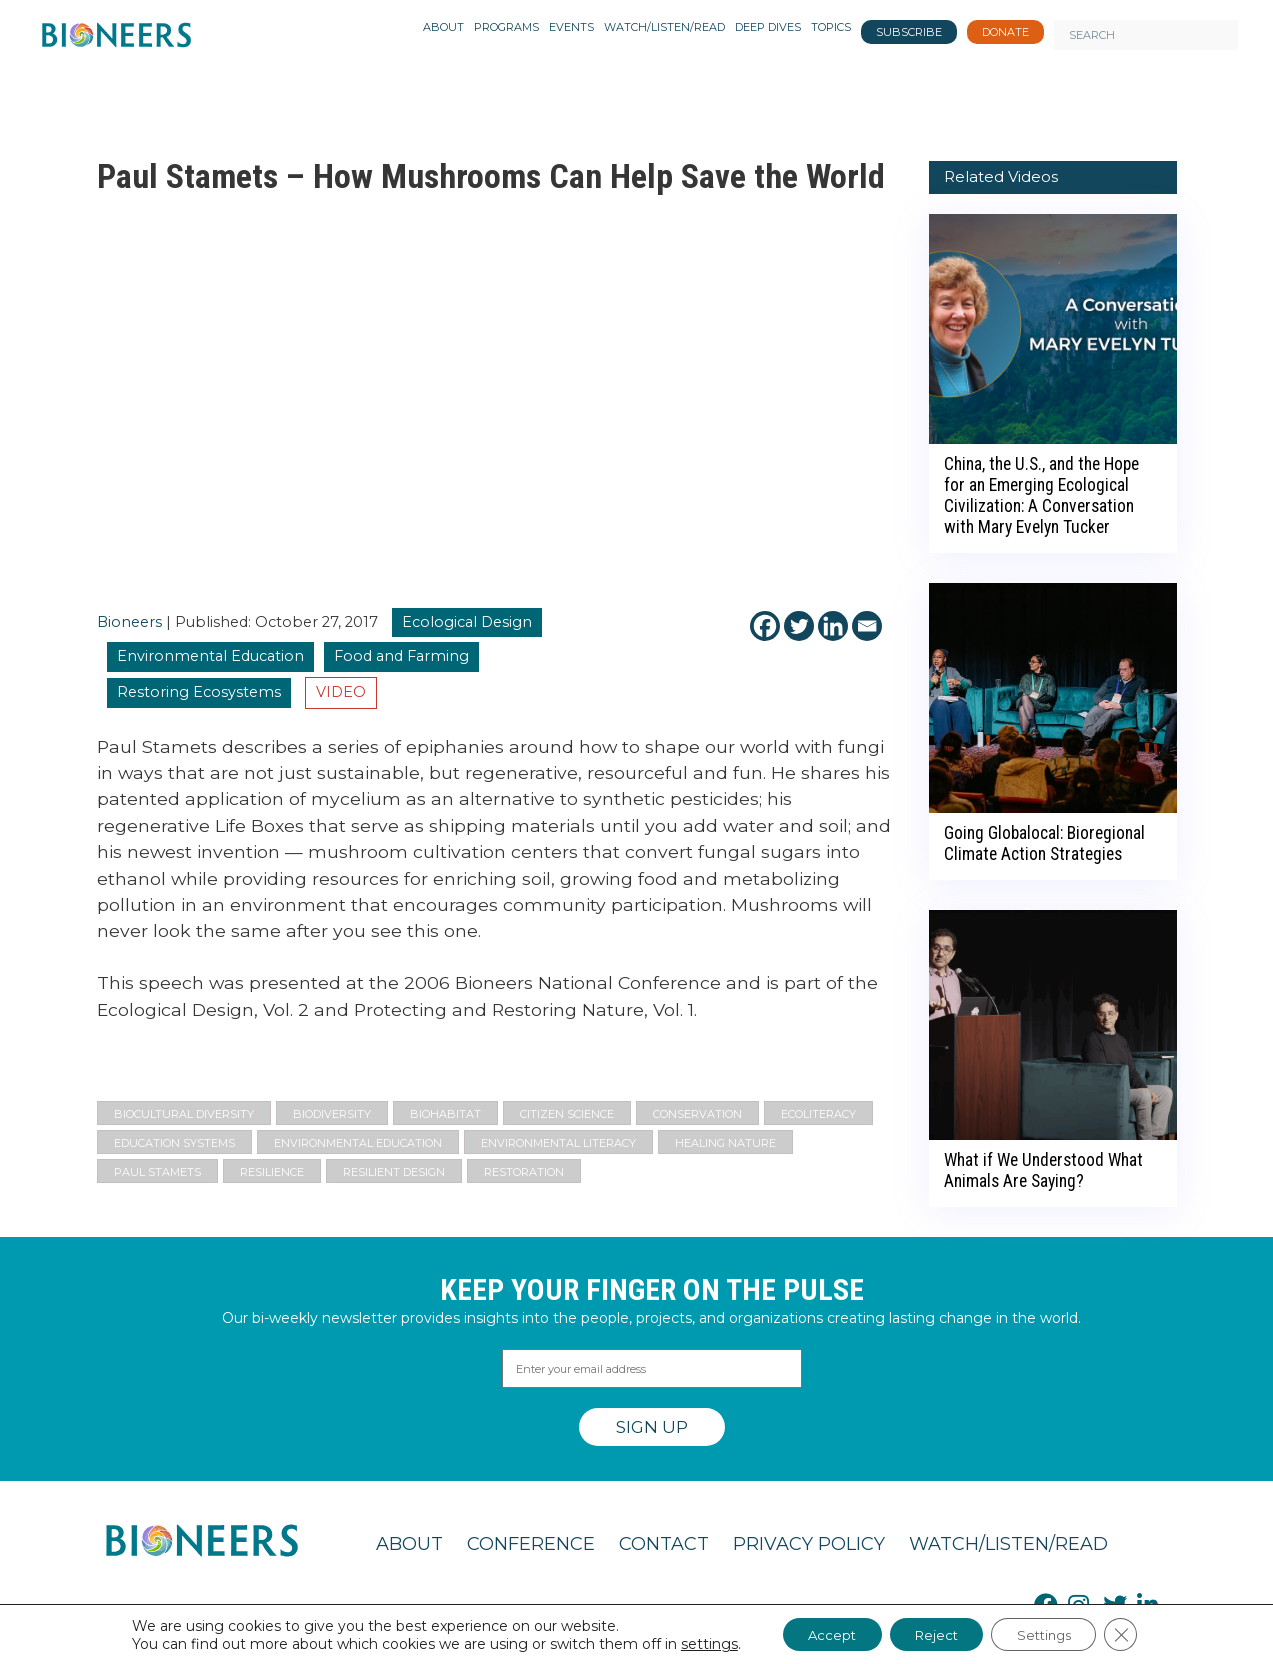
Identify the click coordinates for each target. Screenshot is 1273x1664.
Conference (531, 1544)
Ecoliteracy (818, 1114)
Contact (664, 1544)
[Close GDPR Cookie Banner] (1140, 1633)
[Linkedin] (833, 626)
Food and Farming (401, 656)
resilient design (394, 1172)
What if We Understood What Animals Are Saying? (1043, 1170)
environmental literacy (558, 1143)
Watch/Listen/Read (1008, 1544)
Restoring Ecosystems (199, 692)
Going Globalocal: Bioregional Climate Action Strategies (1044, 843)
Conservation (697, 1114)
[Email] (867, 626)
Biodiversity (332, 1114)
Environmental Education (210, 656)
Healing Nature (725, 1143)
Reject (934, 1633)
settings (688, 1642)
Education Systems (174, 1143)
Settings (1054, 1633)
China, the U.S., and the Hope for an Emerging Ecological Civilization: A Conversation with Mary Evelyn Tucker (1041, 495)
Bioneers (129, 622)
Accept (818, 1633)
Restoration (524, 1172)
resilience (272, 1172)
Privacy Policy (809, 1544)
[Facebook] (765, 626)
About (409, 1544)
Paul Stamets (157, 1172)
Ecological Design (467, 622)
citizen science (567, 1114)
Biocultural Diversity (184, 1114)
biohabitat (445, 1114)
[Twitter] (799, 626)
